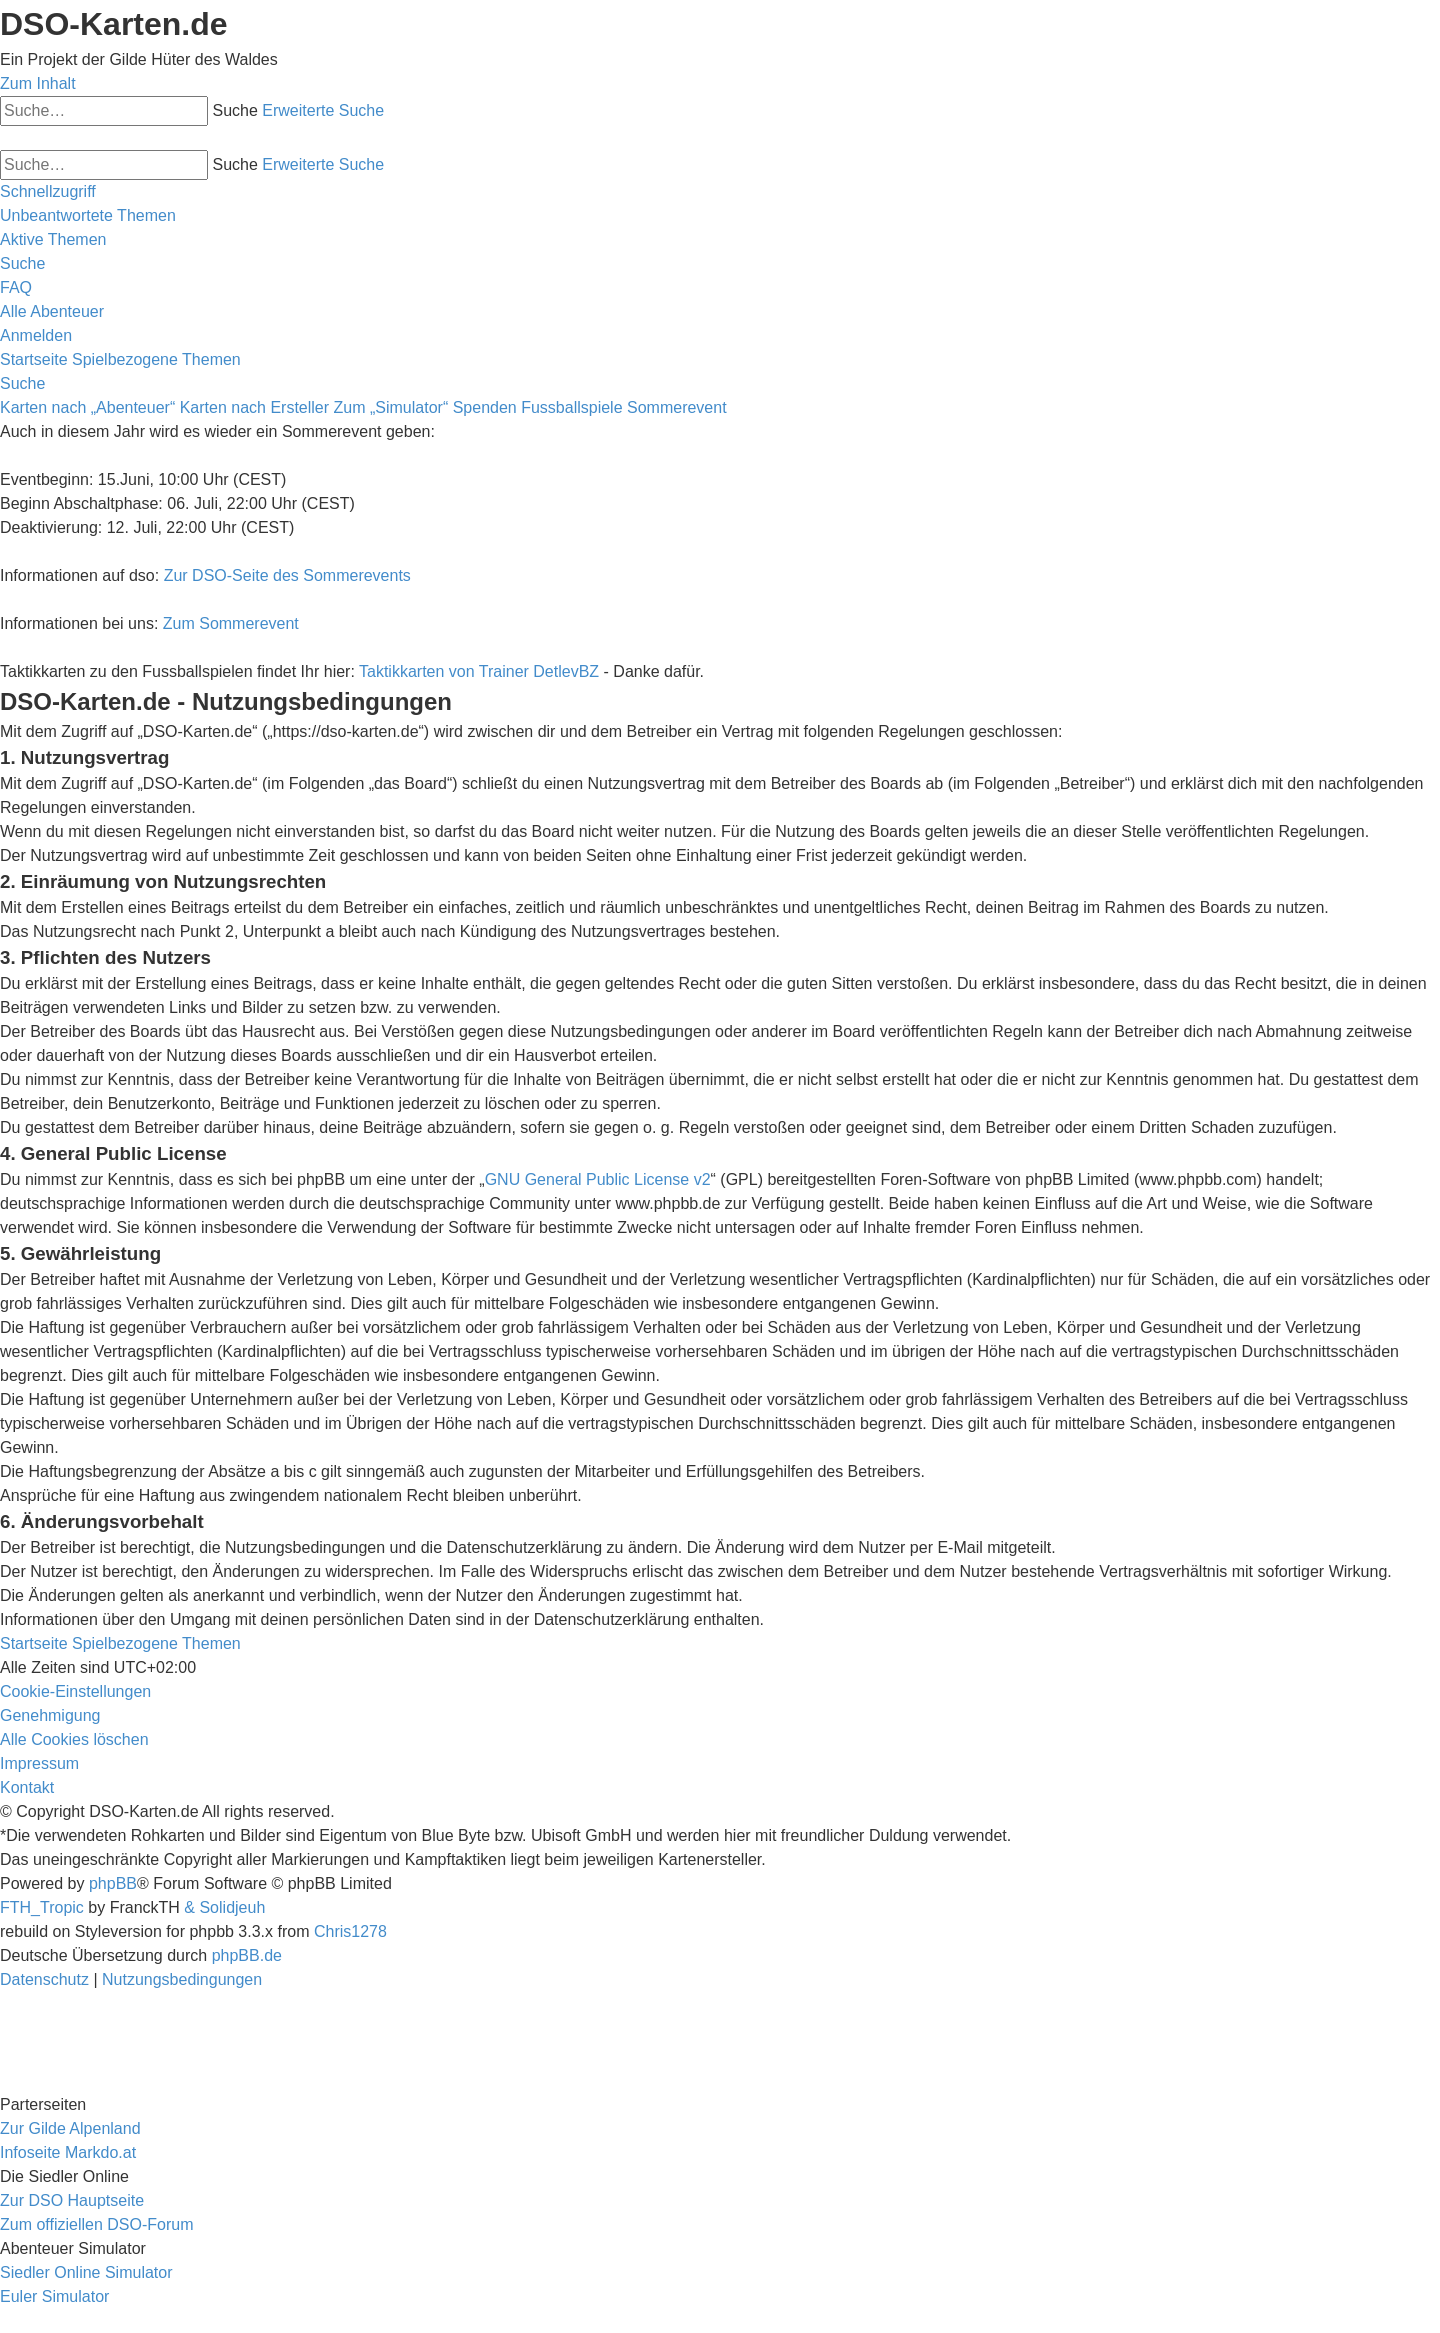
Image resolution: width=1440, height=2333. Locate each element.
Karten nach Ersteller (254, 407)
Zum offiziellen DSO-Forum (97, 2224)
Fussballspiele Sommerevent (623, 407)
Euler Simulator (54, 2296)
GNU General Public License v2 (598, 1179)
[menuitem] (88, 215)
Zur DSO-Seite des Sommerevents (287, 575)
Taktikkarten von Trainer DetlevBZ (479, 671)
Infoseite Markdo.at (68, 2152)
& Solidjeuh (224, 1907)
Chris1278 (350, 1931)
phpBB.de (247, 1955)
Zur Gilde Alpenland (70, 2128)
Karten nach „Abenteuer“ (87, 407)
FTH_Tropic (42, 1907)
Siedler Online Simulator (86, 2272)
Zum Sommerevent (231, 623)
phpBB (113, 1883)
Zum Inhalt (38, 83)
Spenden (485, 407)
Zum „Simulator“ (391, 407)
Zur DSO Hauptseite (72, 2200)
